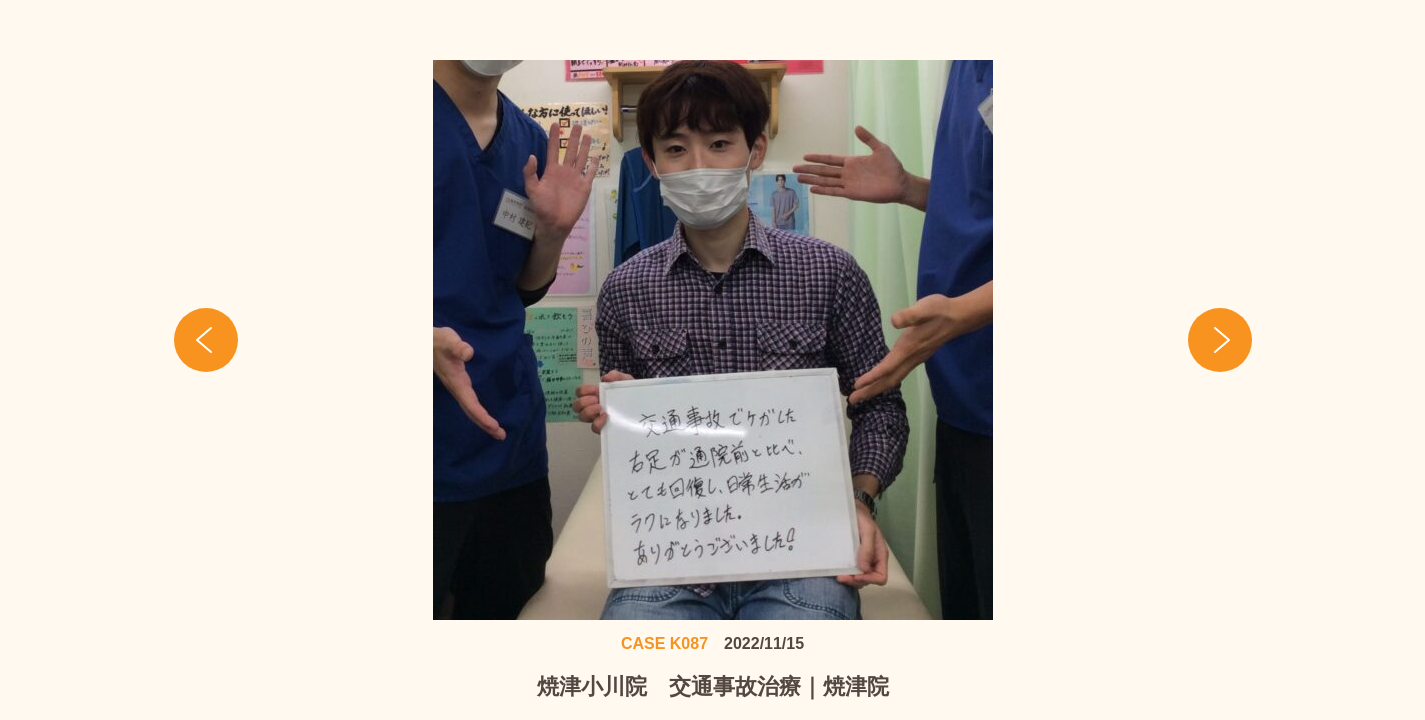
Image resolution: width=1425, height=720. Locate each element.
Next (1220, 340)
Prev (206, 340)
